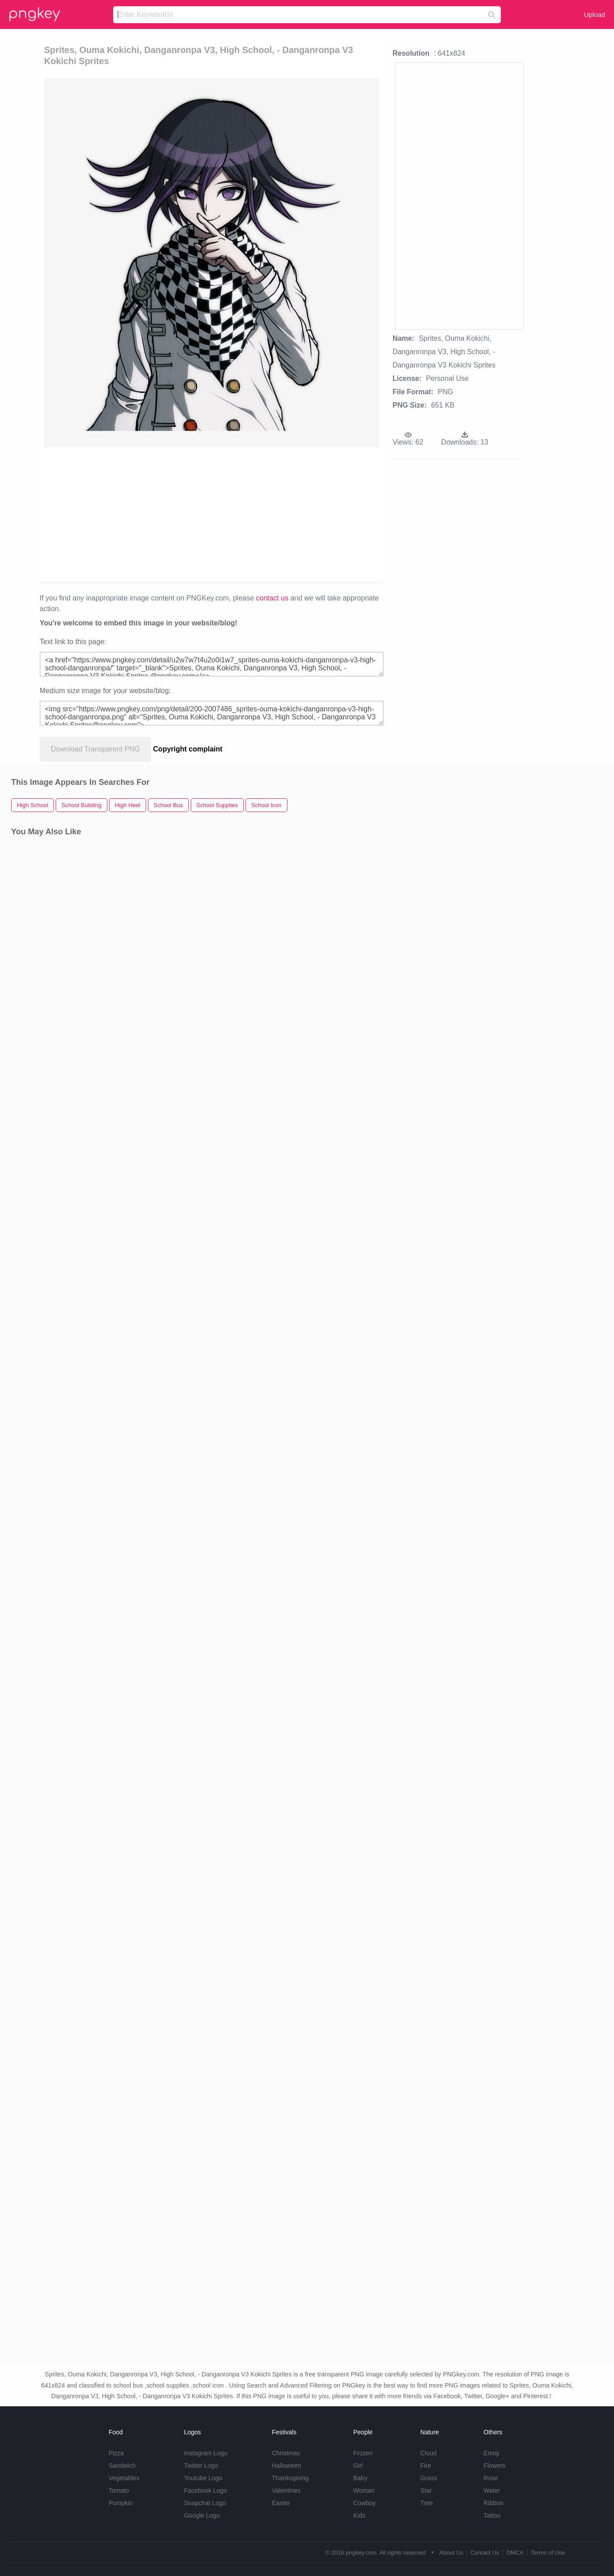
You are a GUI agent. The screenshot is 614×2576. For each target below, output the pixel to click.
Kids (359, 2515)
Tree (426, 2503)
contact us (272, 598)
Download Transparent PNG (95, 749)
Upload (594, 14)
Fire (425, 2465)
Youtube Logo (203, 2478)
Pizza (116, 2453)
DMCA (515, 2552)
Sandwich (122, 2465)
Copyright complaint (188, 749)
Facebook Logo (205, 2490)
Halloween (286, 2465)
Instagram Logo (205, 2453)
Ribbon (493, 2503)
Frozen (363, 2453)
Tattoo (491, 2515)
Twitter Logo (201, 2465)
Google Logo (202, 2515)
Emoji (491, 2453)
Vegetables (124, 2478)
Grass (428, 2478)
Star (426, 2490)
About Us (451, 2552)
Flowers (494, 2465)
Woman (364, 2490)
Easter (281, 2503)
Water (491, 2490)
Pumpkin (121, 2503)
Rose (490, 2478)
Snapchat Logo (205, 2503)
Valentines (286, 2490)
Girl (358, 2465)
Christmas (286, 2453)
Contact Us (485, 2552)
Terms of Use (548, 2552)
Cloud (428, 2453)
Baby (360, 2478)
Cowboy (364, 2503)
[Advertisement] (211, 514)
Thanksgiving (290, 2478)
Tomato (119, 2490)
